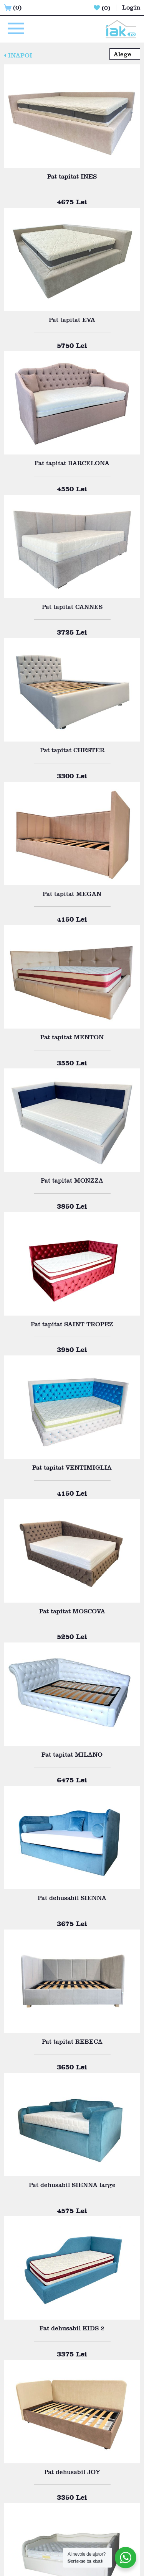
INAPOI (18, 55)
